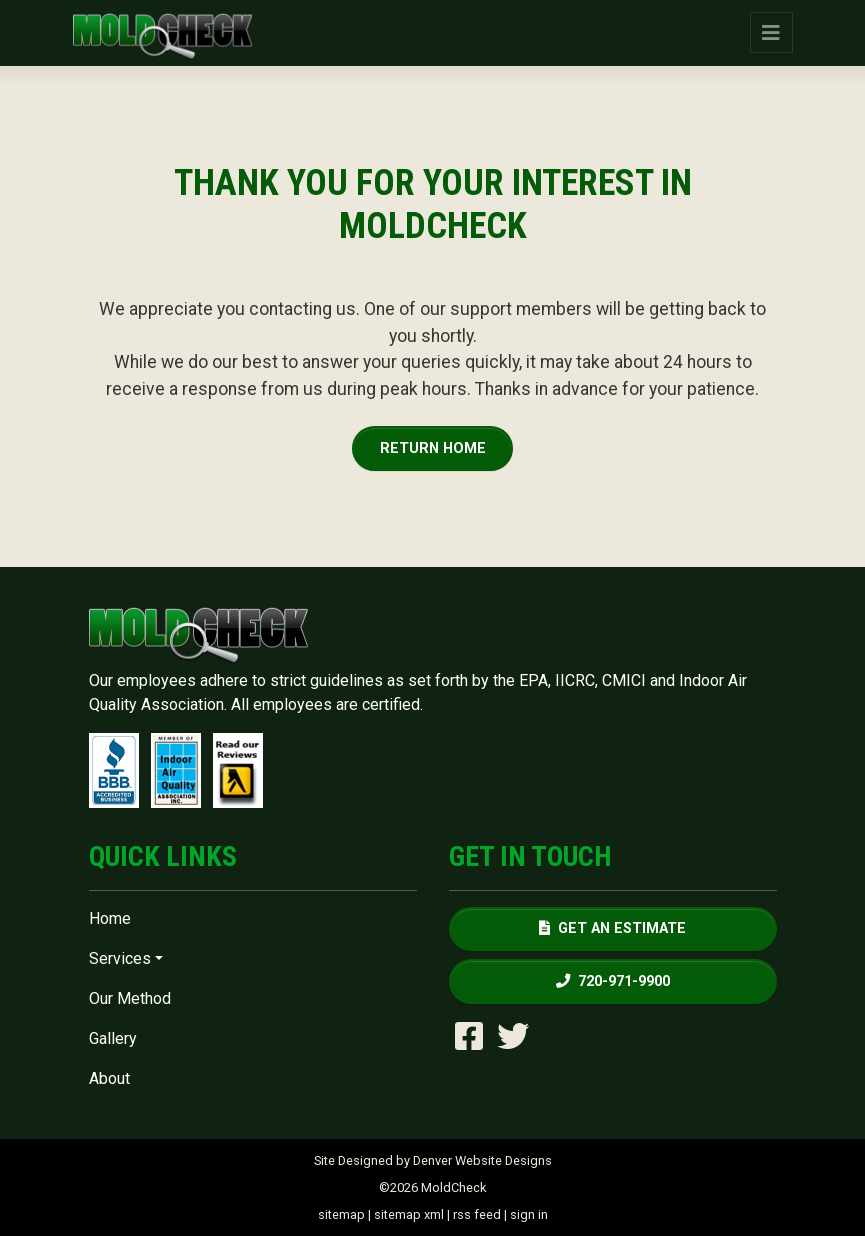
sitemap (341, 1214)
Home (110, 918)
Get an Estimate (612, 928)
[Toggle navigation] (771, 32)
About (109, 1078)
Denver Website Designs (482, 1160)
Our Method (130, 998)
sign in (529, 1214)
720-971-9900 (613, 981)
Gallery (113, 1038)
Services (120, 958)
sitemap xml (409, 1214)
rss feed (477, 1214)
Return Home (433, 448)
